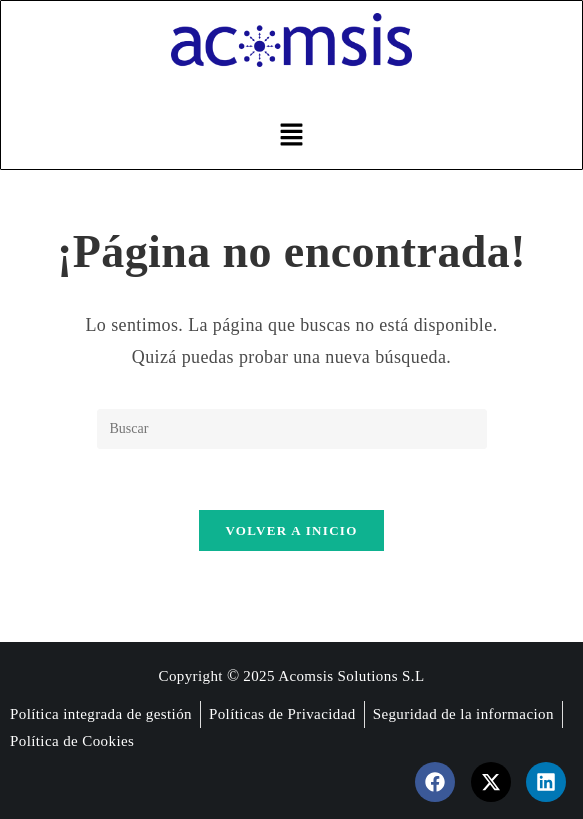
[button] (291, 136)
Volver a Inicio (291, 530)
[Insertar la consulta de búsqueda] (292, 429)
